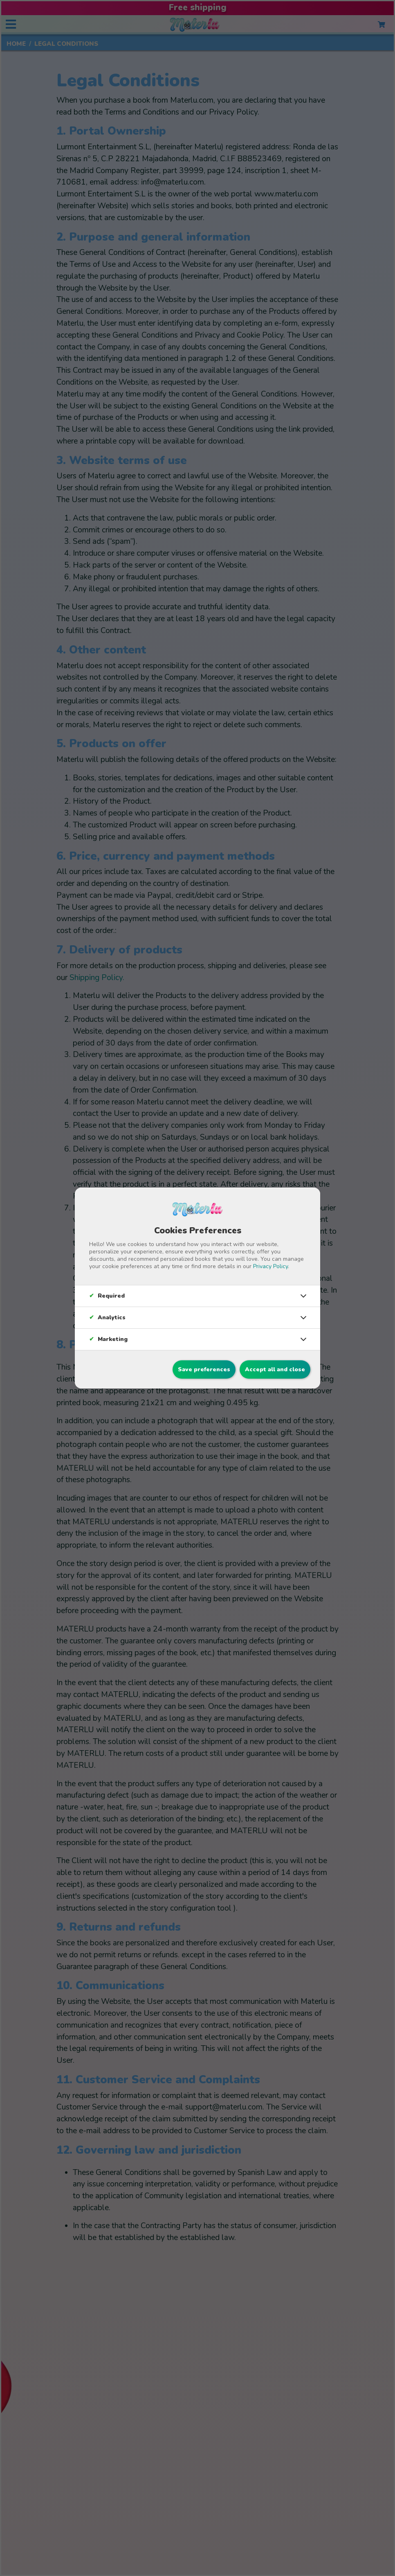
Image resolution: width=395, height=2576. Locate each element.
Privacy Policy (270, 1266)
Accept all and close (275, 1369)
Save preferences (204, 1369)
